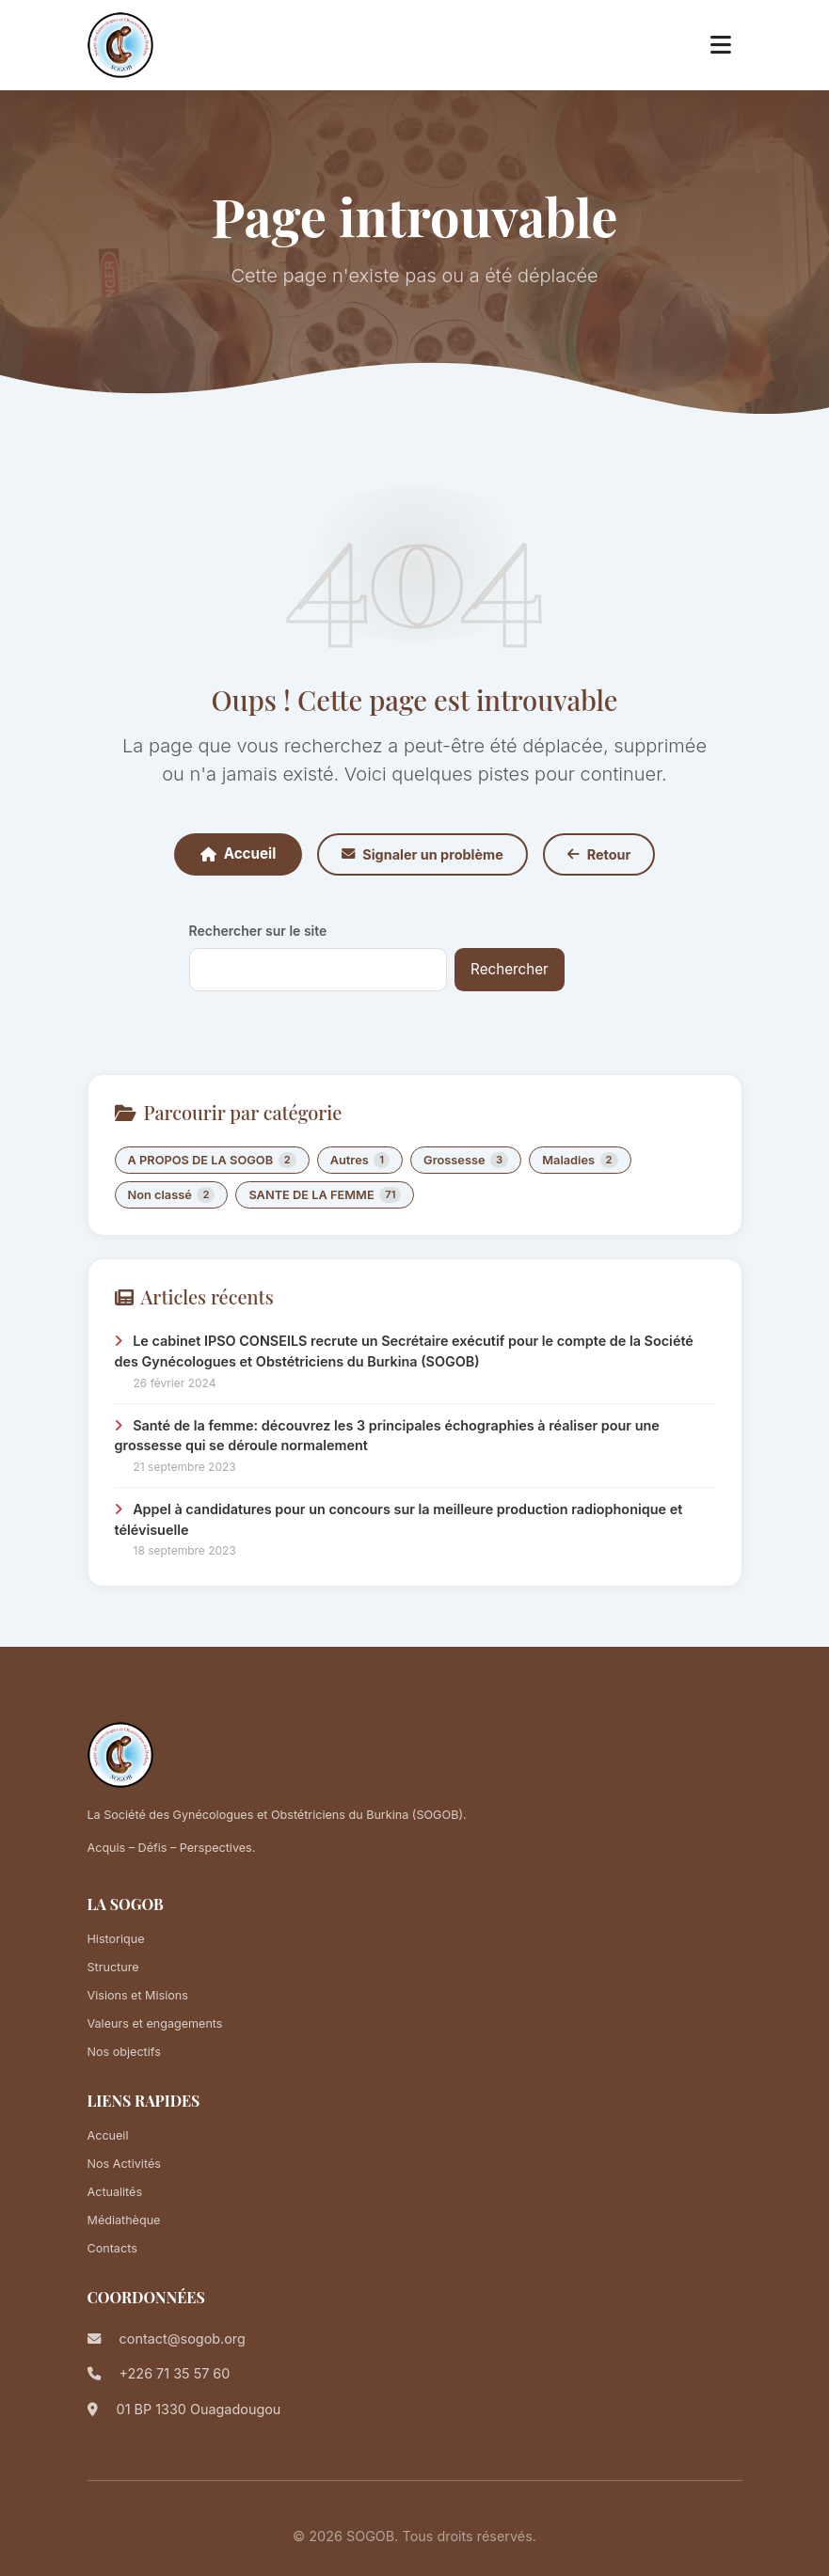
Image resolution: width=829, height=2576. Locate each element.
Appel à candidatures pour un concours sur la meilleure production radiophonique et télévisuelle (399, 1519)
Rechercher (509, 969)
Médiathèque (124, 2220)
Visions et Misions (138, 1995)
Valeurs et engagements (155, 2023)
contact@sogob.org (183, 2339)
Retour (599, 854)
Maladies (579, 1160)
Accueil (238, 853)
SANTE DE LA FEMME (324, 1195)
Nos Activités (124, 2164)
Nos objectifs (124, 2052)
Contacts (112, 2248)
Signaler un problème (422, 854)
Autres (360, 1160)
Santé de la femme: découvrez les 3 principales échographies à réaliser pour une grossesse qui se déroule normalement (387, 1435)
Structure (113, 1967)
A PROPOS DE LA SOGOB (212, 1160)
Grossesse (465, 1160)
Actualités (115, 2192)
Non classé (171, 1195)
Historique (116, 1939)
